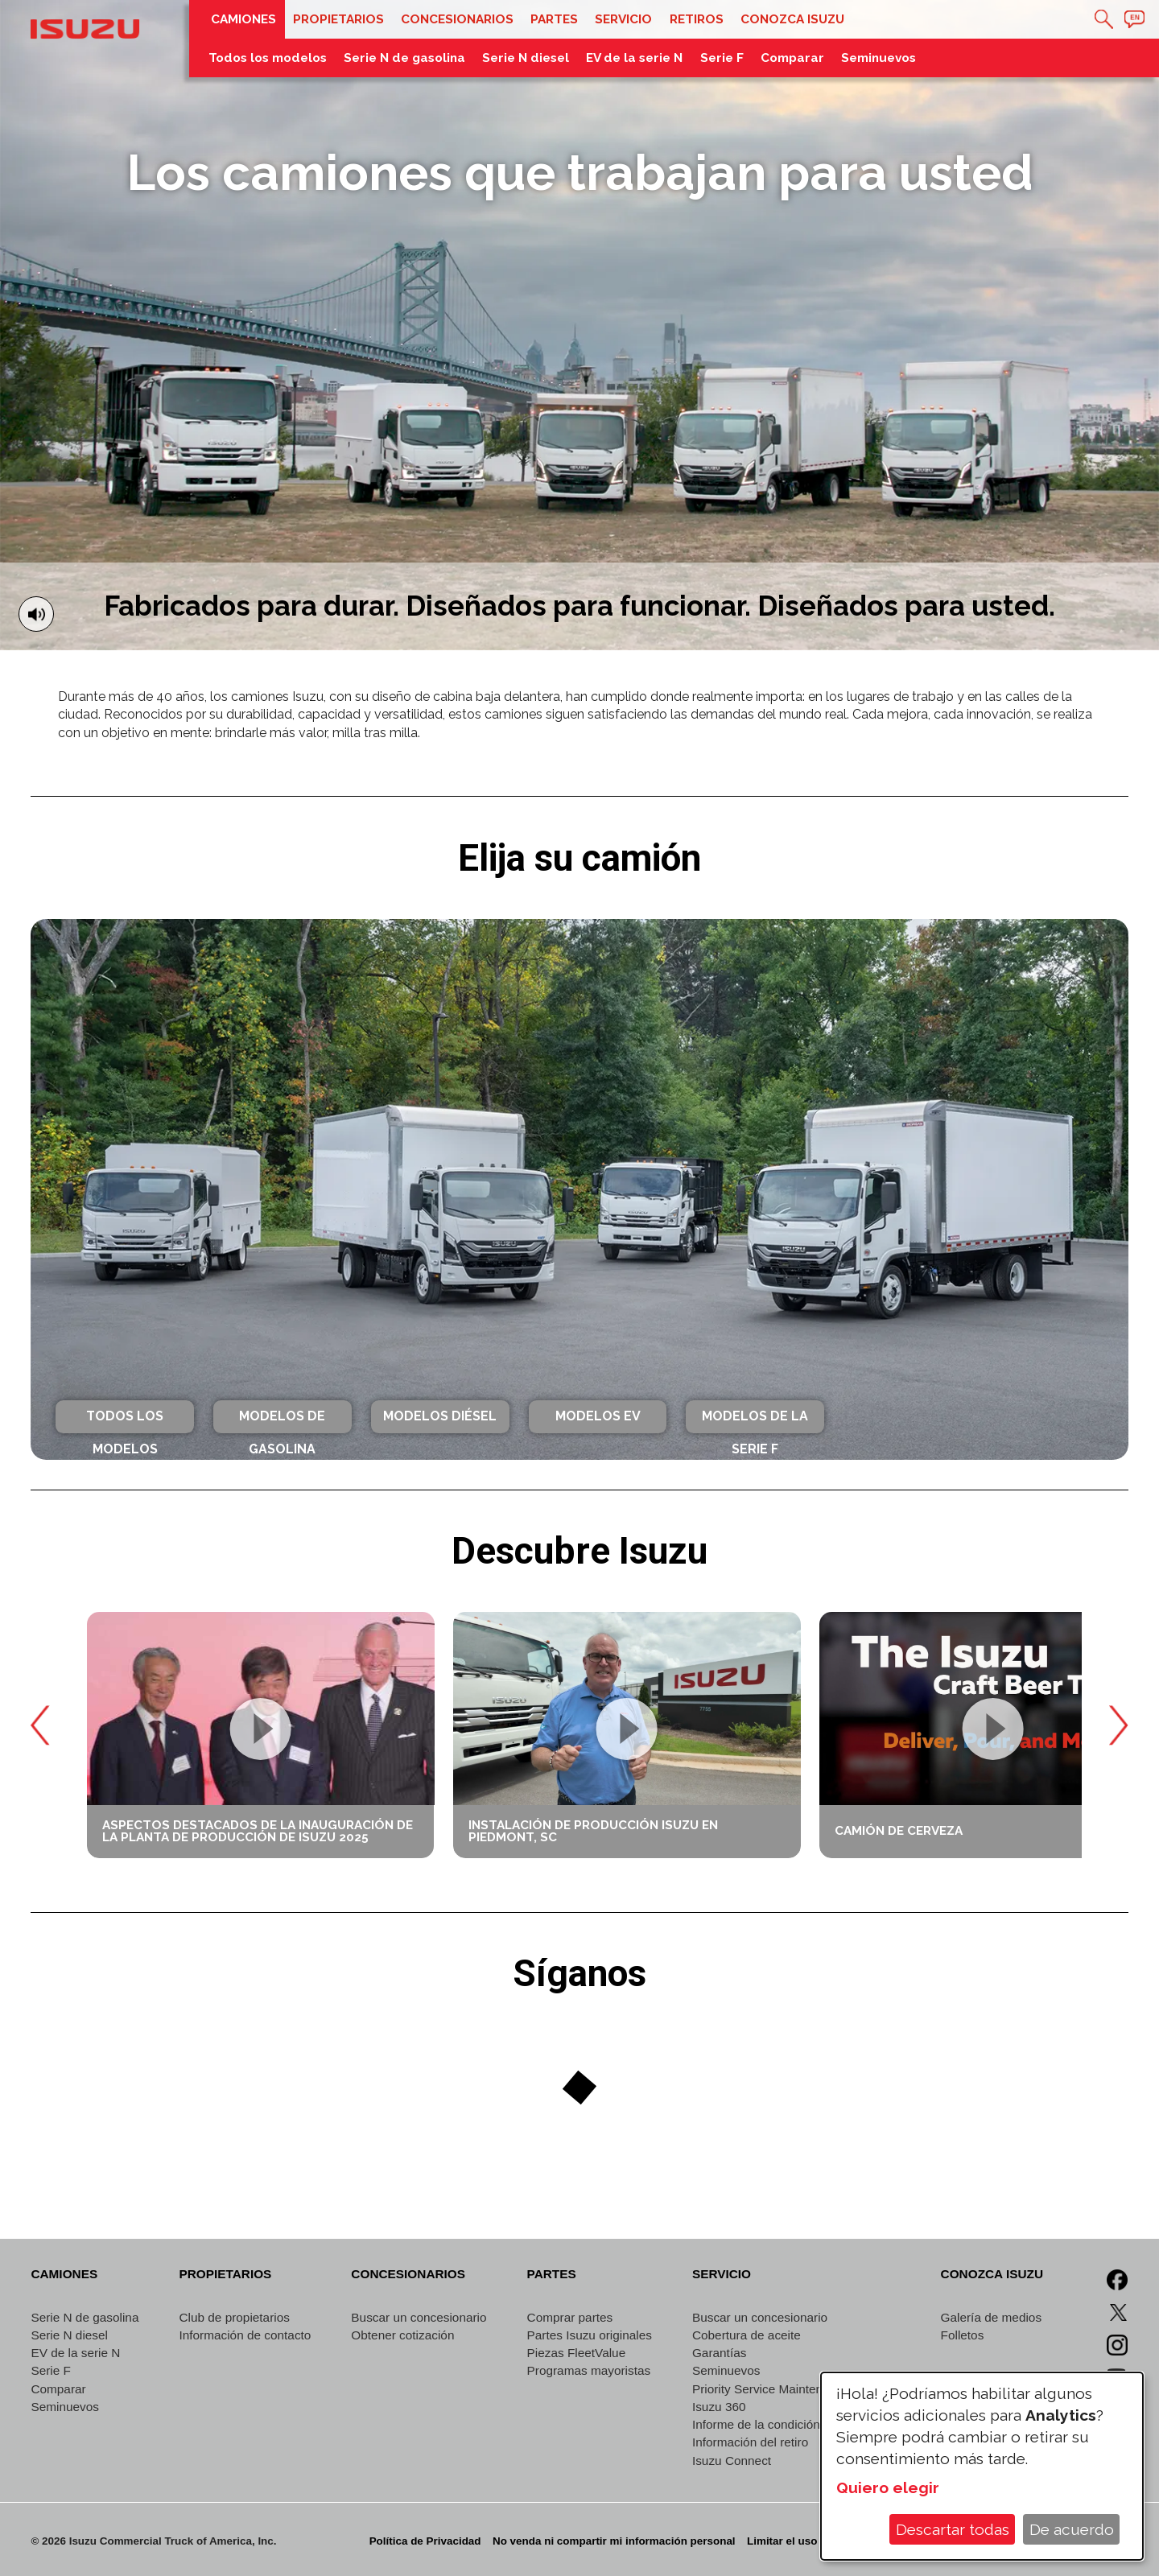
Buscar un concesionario (418, 2317)
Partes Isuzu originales (589, 2335)
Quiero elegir (887, 2487)
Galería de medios (991, 2317)
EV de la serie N (634, 58)
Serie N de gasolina (404, 58)
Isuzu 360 (719, 2406)
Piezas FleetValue (576, 2353)
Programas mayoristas (589, 2370)
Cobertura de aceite (746, 2335)
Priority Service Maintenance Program (796, 2389)
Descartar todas (952, 2529)
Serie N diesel (525, 58)
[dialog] (982, 2466)
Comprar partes (570, 2317)
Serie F (722, 58)
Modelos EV (598, 1416)
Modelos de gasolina (282, 1420)
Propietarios (338, 19)
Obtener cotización (402, 2335)
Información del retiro (750, 2442)
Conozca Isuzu (792, 19)
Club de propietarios (234, 2317)
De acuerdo (1071, 2529)
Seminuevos (878, 58)
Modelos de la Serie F (755, 1420)
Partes (554, 19)
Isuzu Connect (731, 2460)
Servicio (623, 19)
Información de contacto (245, 2335)
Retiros (697, 19)
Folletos (962, 2335)
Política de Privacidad (425, 2541)
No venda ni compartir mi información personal (614, 2541)
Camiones (243, 19)
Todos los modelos (267, 58)
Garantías (719, 2353)
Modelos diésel (440, 1416)
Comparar (792, 58)
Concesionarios (457, 19)
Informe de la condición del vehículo (790, 2424)
